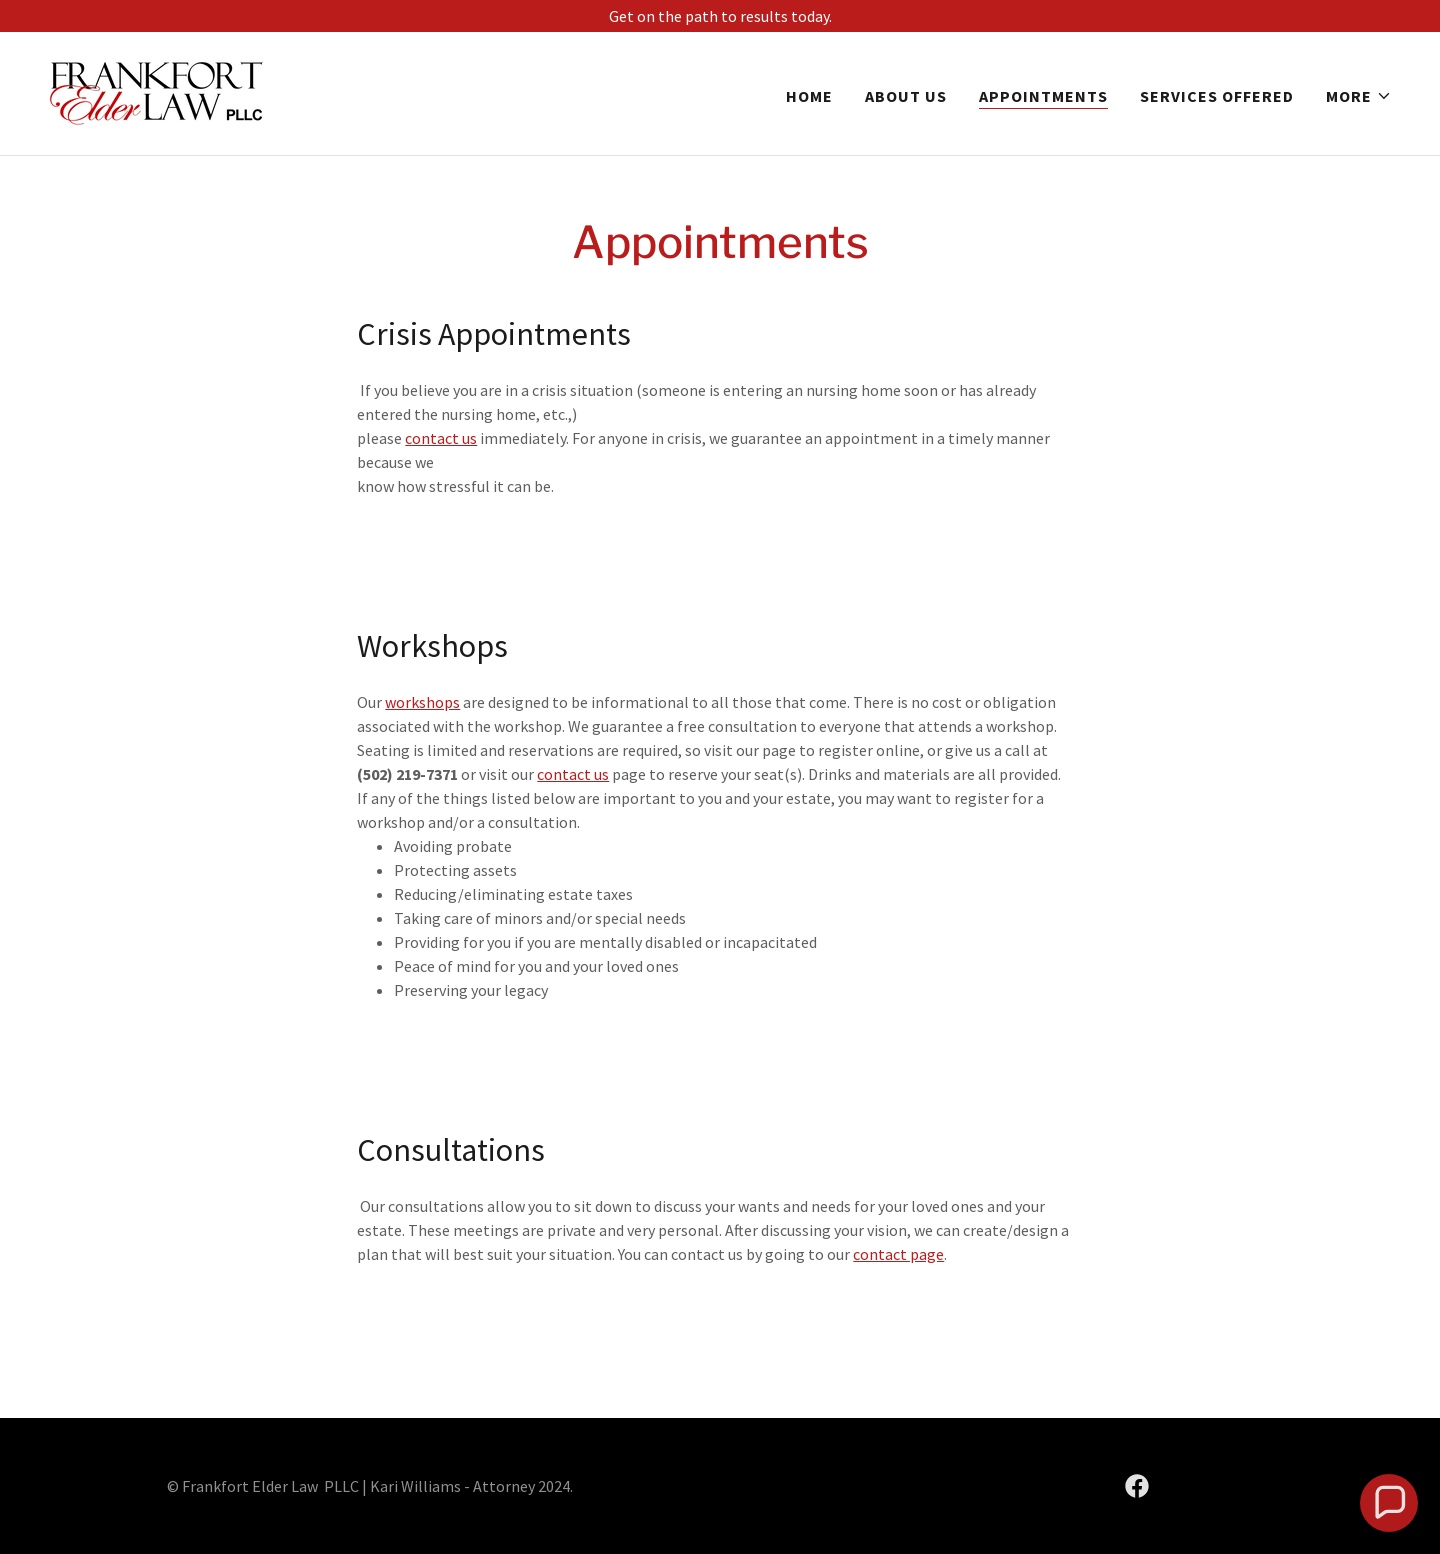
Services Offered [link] (1217, 96)
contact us (441, 438)
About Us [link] (906, 96)
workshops (422, 702)
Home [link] (809, 96)
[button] (1359, 96)
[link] (157, 91)
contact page (898, 1254)
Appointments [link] (1043, 96)
